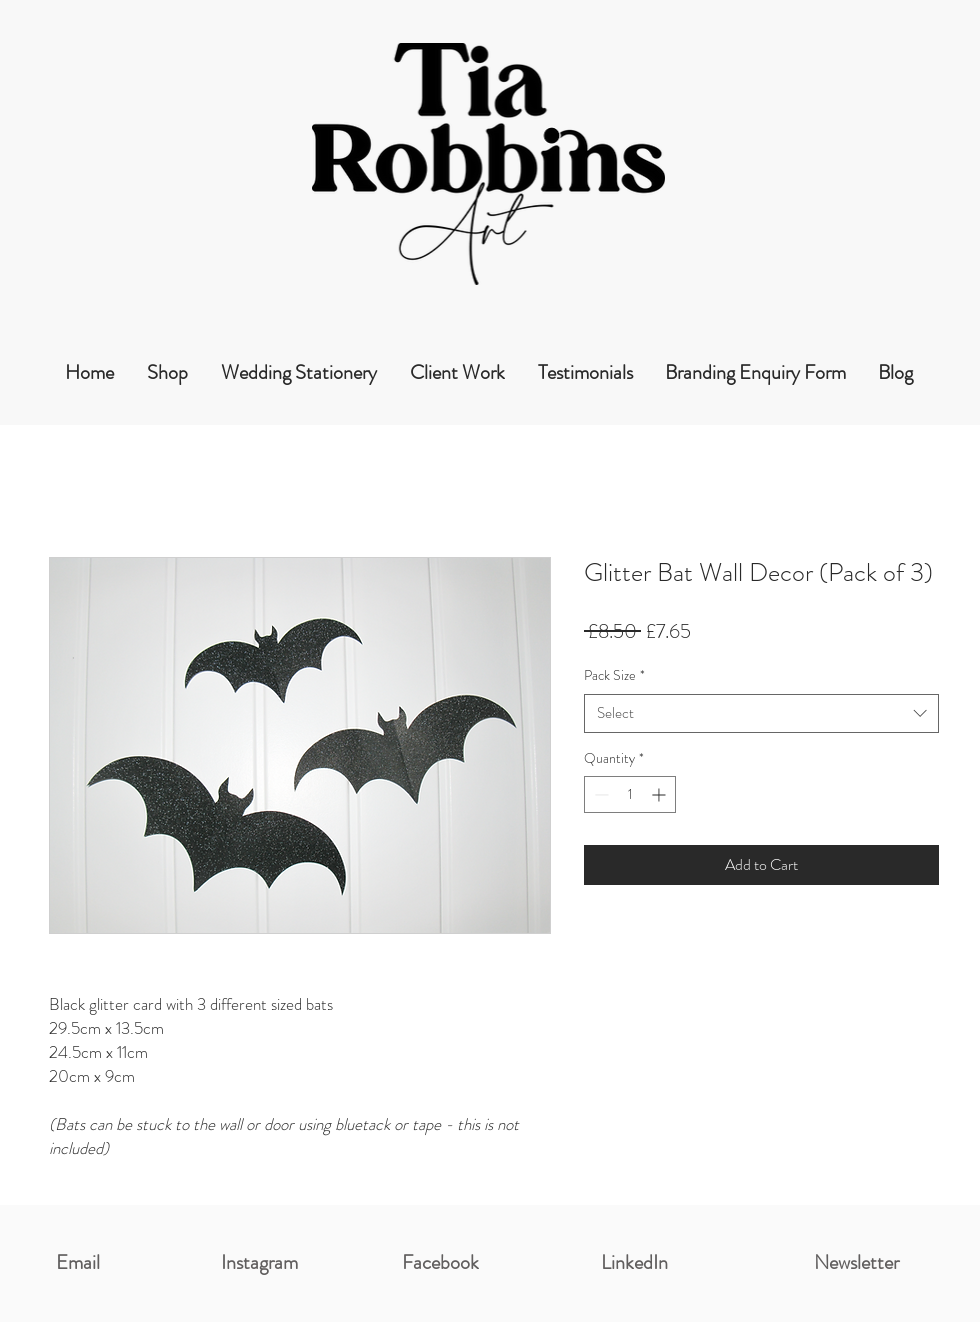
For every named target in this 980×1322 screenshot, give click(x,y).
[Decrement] (599, 794)
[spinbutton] (630, 794)
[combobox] (761, 713)
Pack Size (614, 675)
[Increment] (660, 794)
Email (78, 1262)
